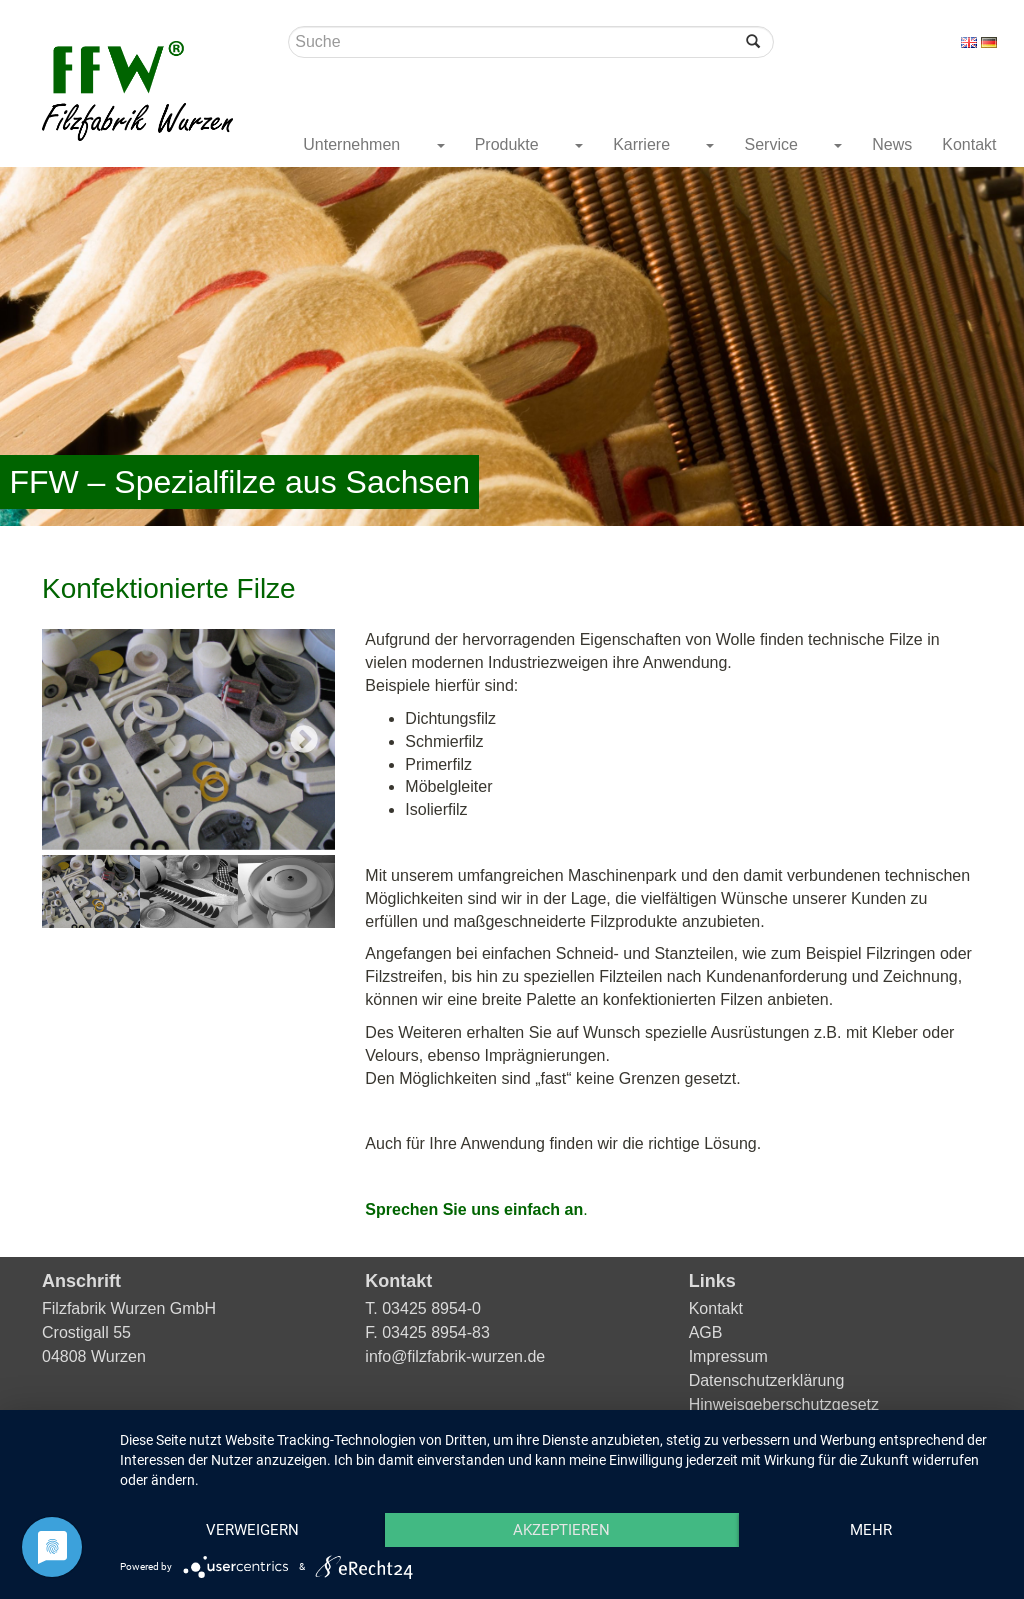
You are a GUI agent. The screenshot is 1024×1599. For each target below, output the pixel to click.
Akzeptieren (561, 1530)
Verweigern (252, 1530)
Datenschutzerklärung (767, 1380)
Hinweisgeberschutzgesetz (784, 1404)
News (892, 144)
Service (773, 144)
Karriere (643, 144)
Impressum (728, 1356)
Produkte (509, 144)
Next (304, 740)
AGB (706, 1332)
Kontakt (969, 144)
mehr (871, 1530)
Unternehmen (353, 144)
